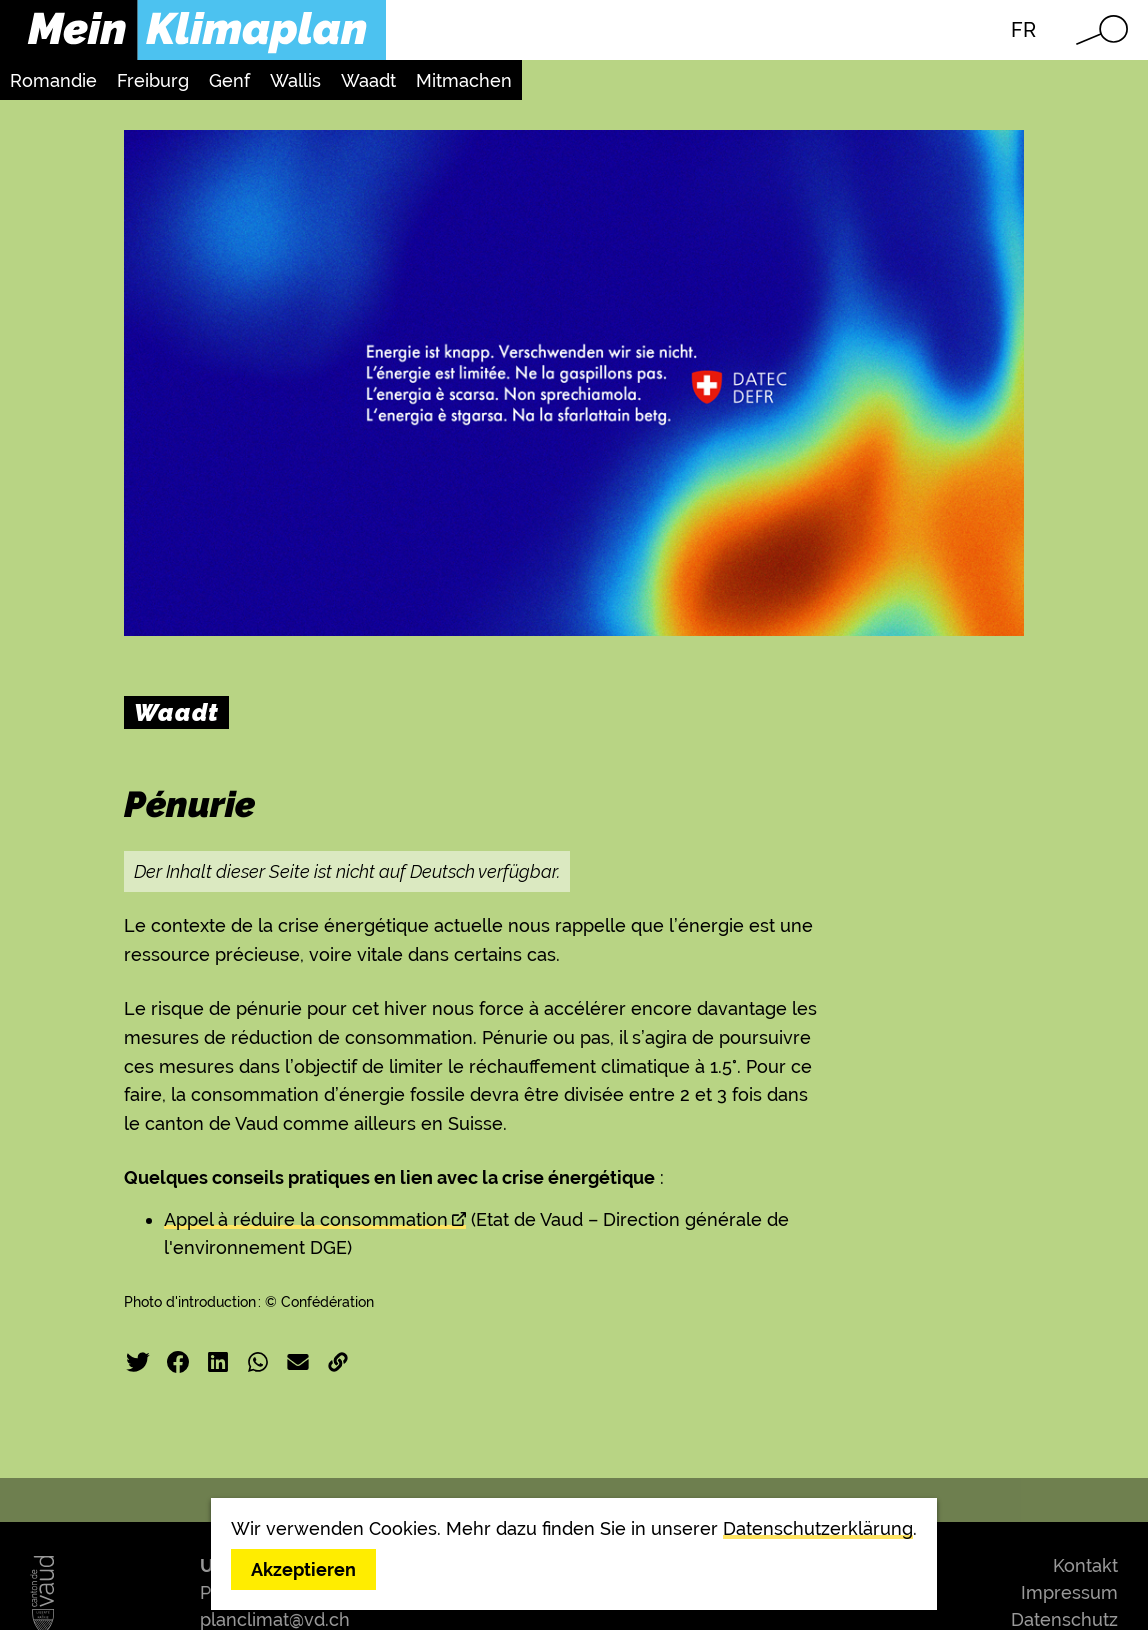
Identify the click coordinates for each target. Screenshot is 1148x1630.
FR (1023, 30)
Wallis (295, 80)
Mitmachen (464, 80)
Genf (229, 80)
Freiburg (153, 80)
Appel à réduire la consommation (306, 1219)
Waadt (368, 80)
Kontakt (1085, 1565)
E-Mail (298, 1362)
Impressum (1069, 1592)
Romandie (53, 80)
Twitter (138, 1362)
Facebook (178, 1362)
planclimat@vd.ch (275, 1619)
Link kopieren (338, 1362)
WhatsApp (258, 1362)
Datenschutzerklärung (818, 1528)
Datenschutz (1064, 1619)
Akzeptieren (303, 1569)
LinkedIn (218, 1362)
